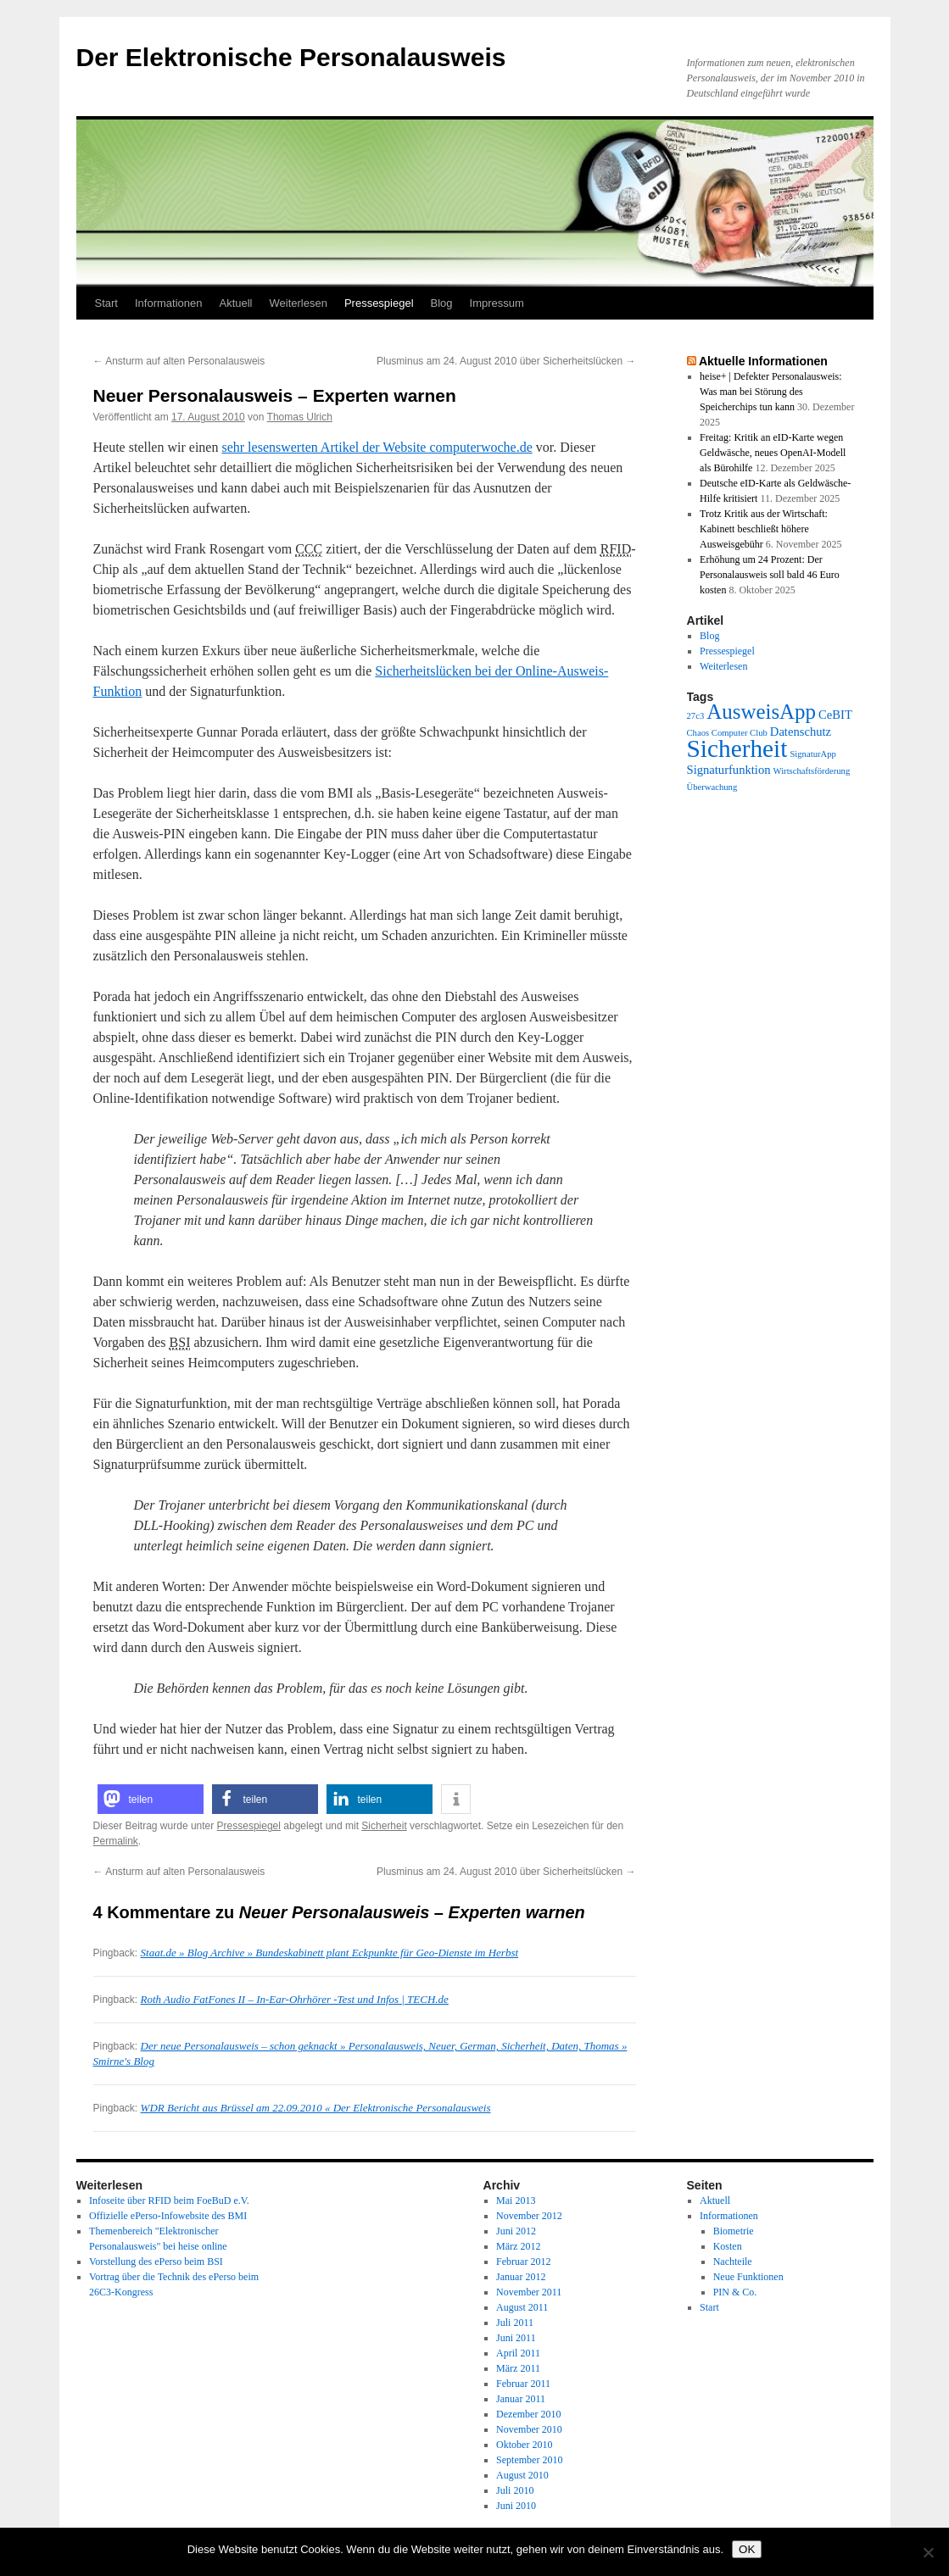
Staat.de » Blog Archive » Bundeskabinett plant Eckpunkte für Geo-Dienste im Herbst (330, 1952)
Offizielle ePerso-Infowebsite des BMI (168, 2216)
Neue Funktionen (748, 2277)
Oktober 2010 (524, 2445)
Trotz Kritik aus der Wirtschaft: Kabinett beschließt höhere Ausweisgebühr (764, 529)
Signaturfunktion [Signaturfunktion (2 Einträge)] (729, 769)
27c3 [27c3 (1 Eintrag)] (696, 716)
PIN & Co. (735, 2292)
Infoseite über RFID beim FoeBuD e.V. (169, 2200)
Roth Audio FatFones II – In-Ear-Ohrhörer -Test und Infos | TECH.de (295, 1999)
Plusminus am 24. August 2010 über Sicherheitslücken (506, 361)
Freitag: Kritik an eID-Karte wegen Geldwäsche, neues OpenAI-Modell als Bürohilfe (773, 452)
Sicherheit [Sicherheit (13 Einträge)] (737, 748)
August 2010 (522, 2475)
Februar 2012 (523, 2261)
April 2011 (518, 2353)
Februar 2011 (523, 2384)
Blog (442, 303)
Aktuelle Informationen (763, 361)
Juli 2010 (514, 2490)
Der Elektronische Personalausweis (291, 57)
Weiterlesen (298, 303)
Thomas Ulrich (299, 417)
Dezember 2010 (528, 2414)
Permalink (115, 1841)
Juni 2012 (516, 2231)
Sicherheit (383, 1826)
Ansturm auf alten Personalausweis (179, 361)
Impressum (497, 303)
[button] (151, 1799)
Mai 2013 (515, 2200)
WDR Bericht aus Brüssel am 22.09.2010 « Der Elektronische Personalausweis (316, 2107)
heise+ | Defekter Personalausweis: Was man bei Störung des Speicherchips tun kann (770, 391)
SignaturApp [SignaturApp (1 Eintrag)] (812, 754)
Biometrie (733, 2231)
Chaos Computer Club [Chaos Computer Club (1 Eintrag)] (727, 732)
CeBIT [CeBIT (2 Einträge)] (835, 714)
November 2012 (529, 2216)
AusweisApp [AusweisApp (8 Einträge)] (761, 711)
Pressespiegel (379, 303)
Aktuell (235, 303)
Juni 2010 (516, 2506)
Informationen (169, 303)
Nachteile (732, 2261)
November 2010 (529, 2429)
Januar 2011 (520, 2399)
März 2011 (518, 2368)
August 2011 (522, 2307)
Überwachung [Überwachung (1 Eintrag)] (712, 787)
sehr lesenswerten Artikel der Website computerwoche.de (376, 447)
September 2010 (529, 2460)
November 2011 (528, 2292)
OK (747, 2549)
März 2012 (518, 2246)
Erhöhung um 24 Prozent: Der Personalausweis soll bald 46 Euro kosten (770, 575)
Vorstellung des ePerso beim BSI (156, 2261)
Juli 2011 (514, 2322)
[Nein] (927, 2552)
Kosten (727, 2246)
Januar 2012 (520, 2277)
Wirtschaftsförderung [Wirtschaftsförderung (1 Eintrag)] (812, 771)
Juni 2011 (516, 2338)
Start (106, 303)
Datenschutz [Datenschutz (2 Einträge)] (800, 731)
